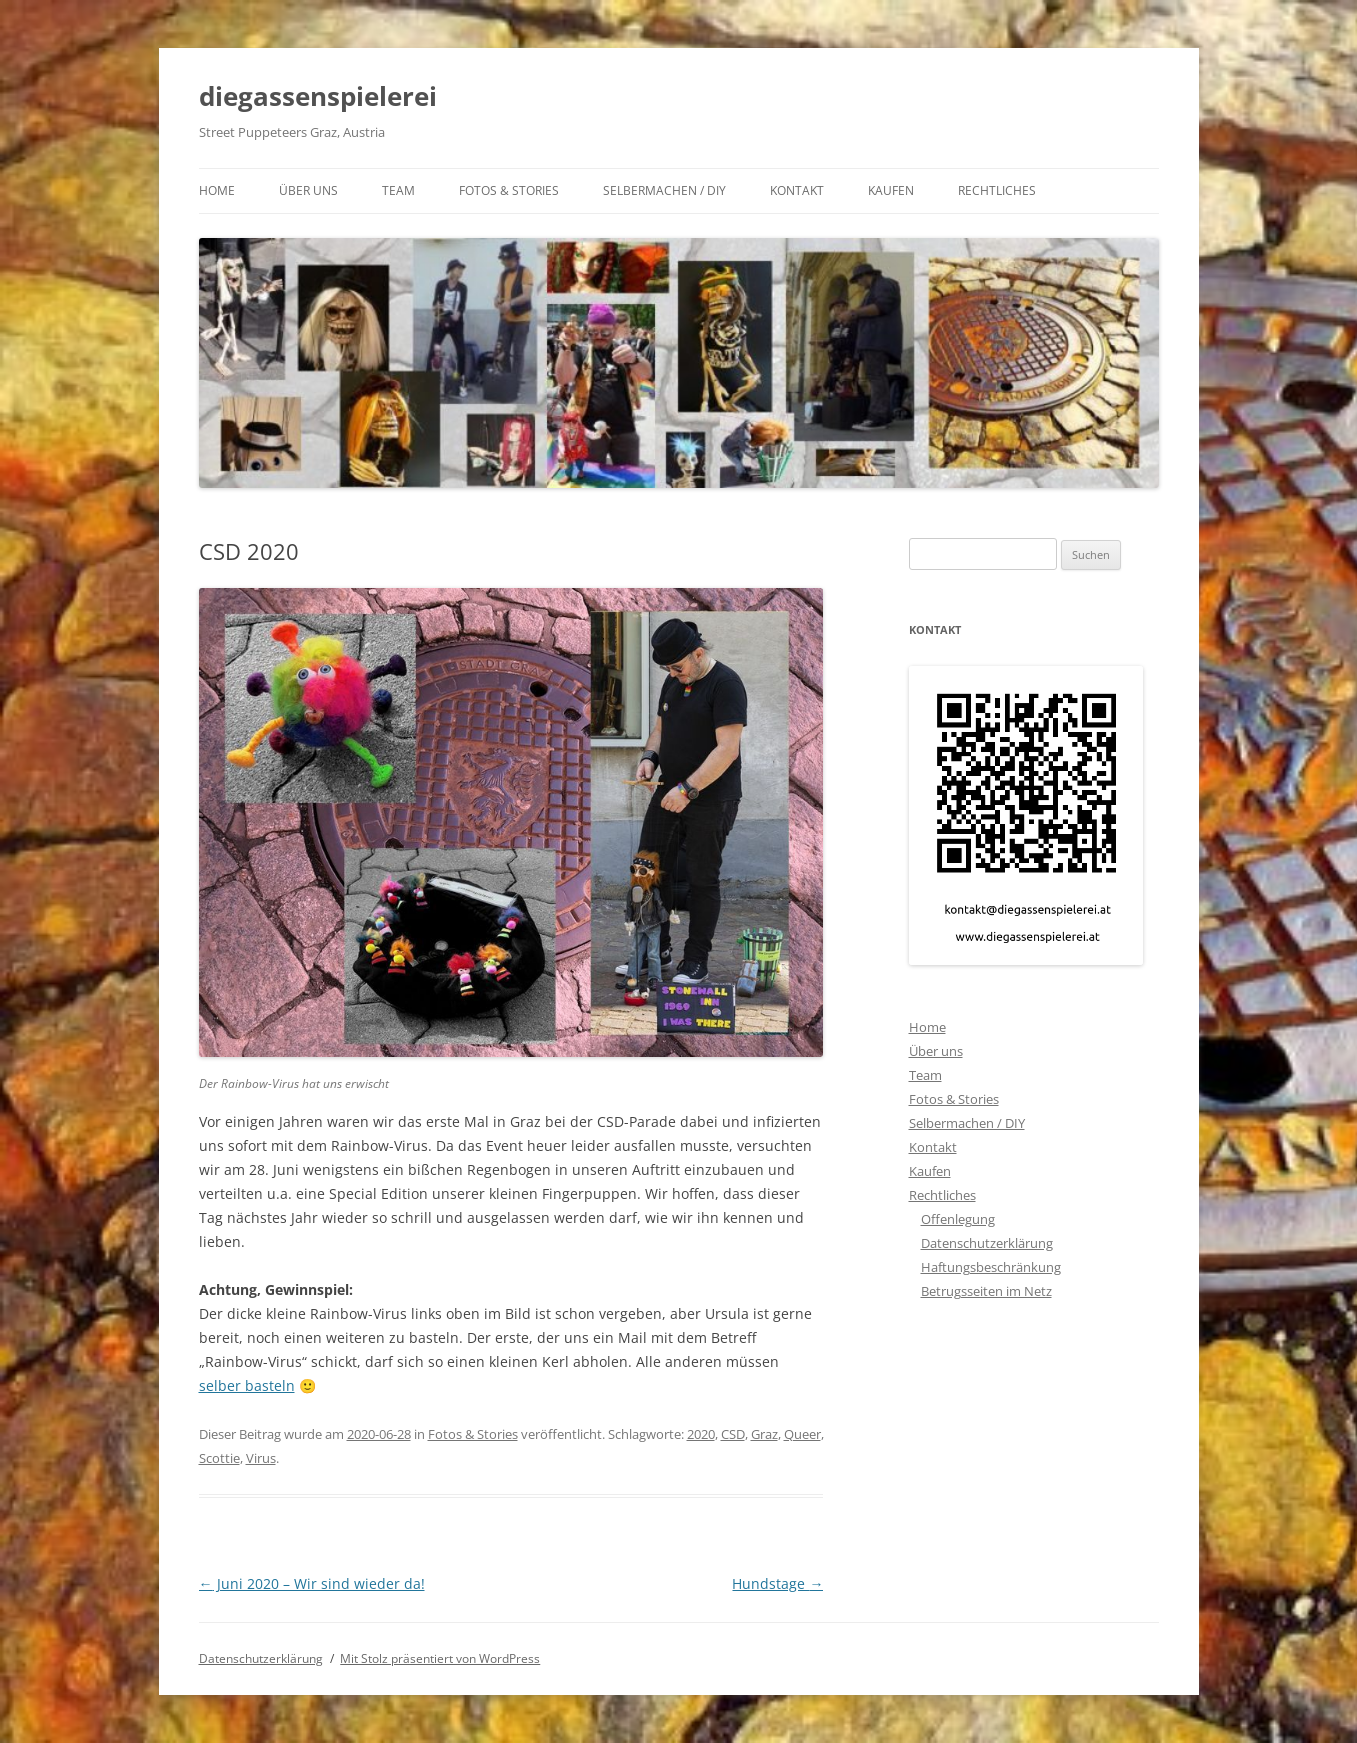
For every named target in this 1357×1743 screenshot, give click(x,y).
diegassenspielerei (318, 96)
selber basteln (247, 1385)
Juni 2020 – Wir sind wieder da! (312, 1583)
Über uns (308, 190)
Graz (764, 1434)
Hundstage (777, 1583)
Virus (261, 1458)
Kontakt (797, 190)
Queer (802, 1434)
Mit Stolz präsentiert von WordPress (440, 1658)
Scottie (219, 1458)
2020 (701, 1434)
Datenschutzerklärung (987, 1243)
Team (398, 190)
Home (217, 190)
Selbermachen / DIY (664, 190)
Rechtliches (997, 190)
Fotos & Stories (509, 190)
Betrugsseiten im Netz (986, 1291)
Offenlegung (958, 1219)
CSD (733, 1434)
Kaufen (891, 190)
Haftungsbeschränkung (991, 1267)
